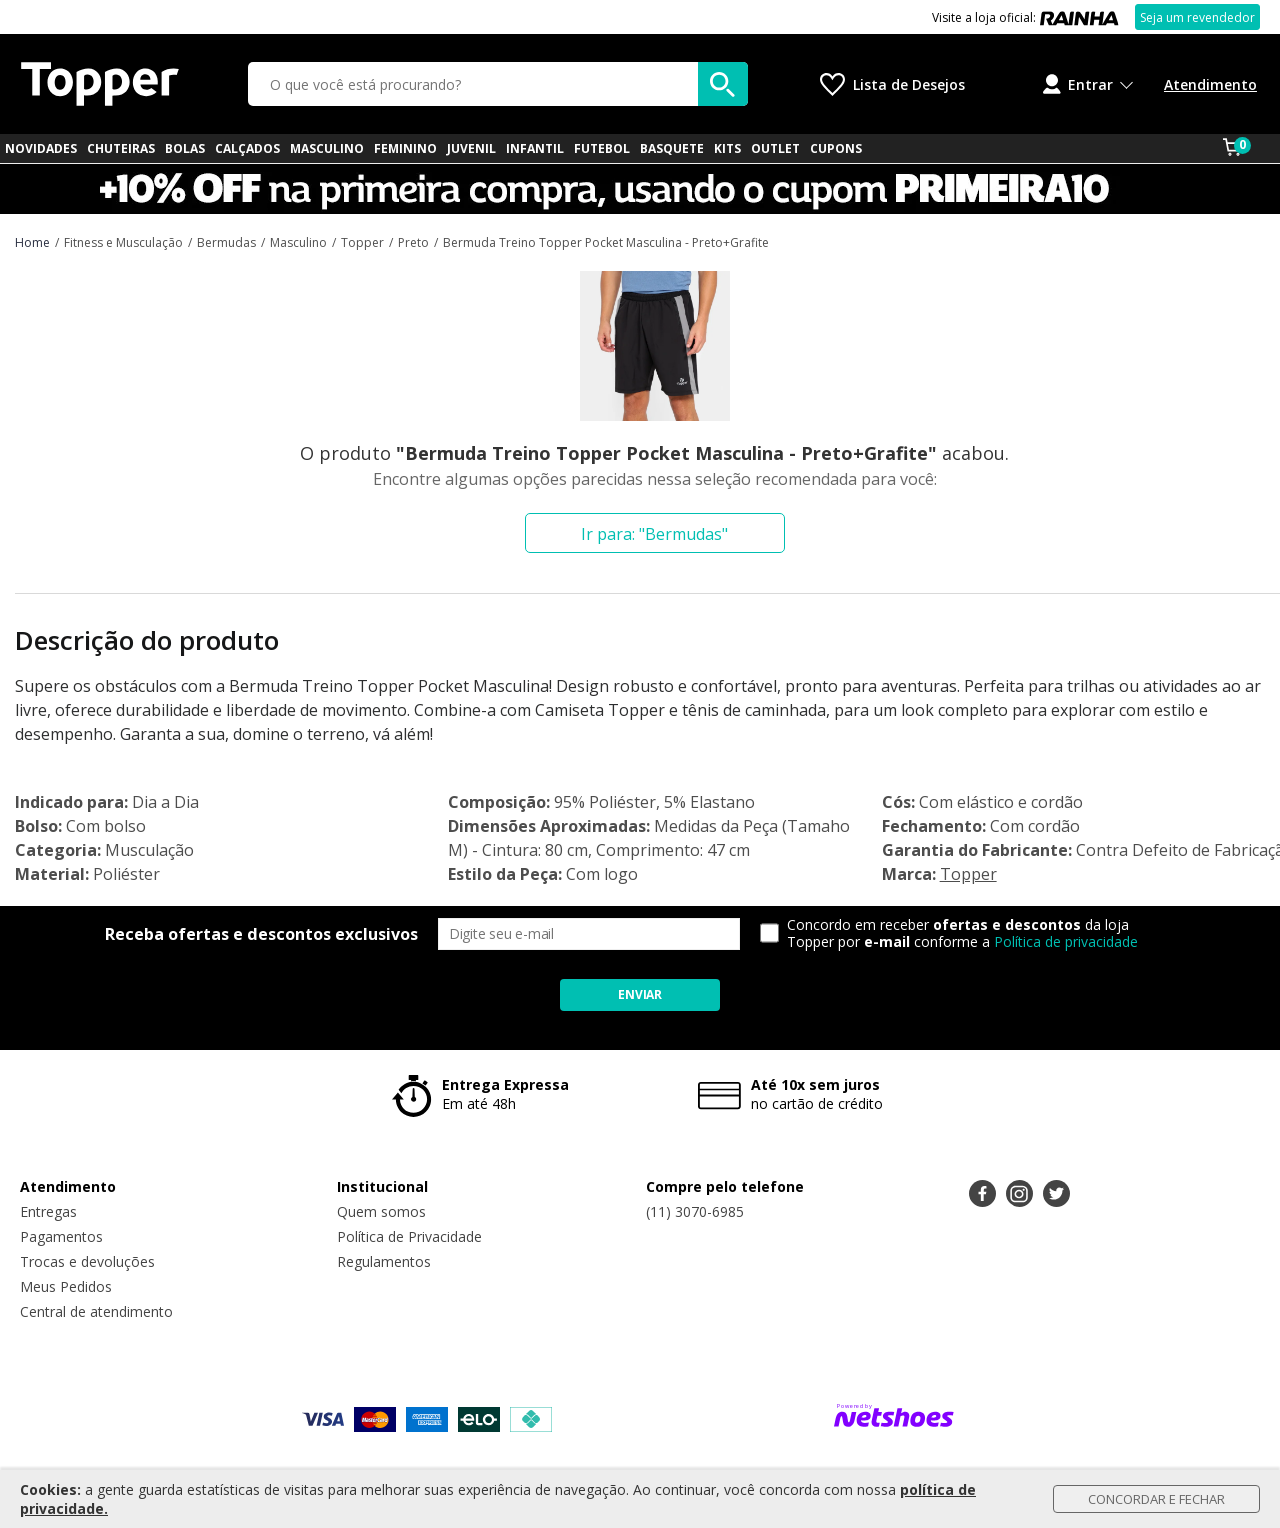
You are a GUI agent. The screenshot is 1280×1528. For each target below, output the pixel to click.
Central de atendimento (96, 1311)
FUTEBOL (602, 148)
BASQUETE (672, 148)
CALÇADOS (247, 148)
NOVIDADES (41, 148)
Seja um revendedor (1197, 17)
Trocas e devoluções (87, 1261)
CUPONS (836, 148)
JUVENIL (471, 148)
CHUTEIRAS (121, 148)
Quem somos (381, 1211)
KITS (727, 148)
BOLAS (185, 148)
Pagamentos (61, 1236)
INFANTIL (535, 148)
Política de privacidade (1066, 941)
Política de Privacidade (409, 1236)
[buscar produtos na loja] (723, 84)
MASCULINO (327, 148)
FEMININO (405, 148)
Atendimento (1210, 84)
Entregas (48, 1211)
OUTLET (775, 148)
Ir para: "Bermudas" (654, 534)
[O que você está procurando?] (498, 84)
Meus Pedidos (66, 1286)
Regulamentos (384, 1261)
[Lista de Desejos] (892, 84)
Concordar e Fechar (1156, 1499)
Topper (968, 874)
